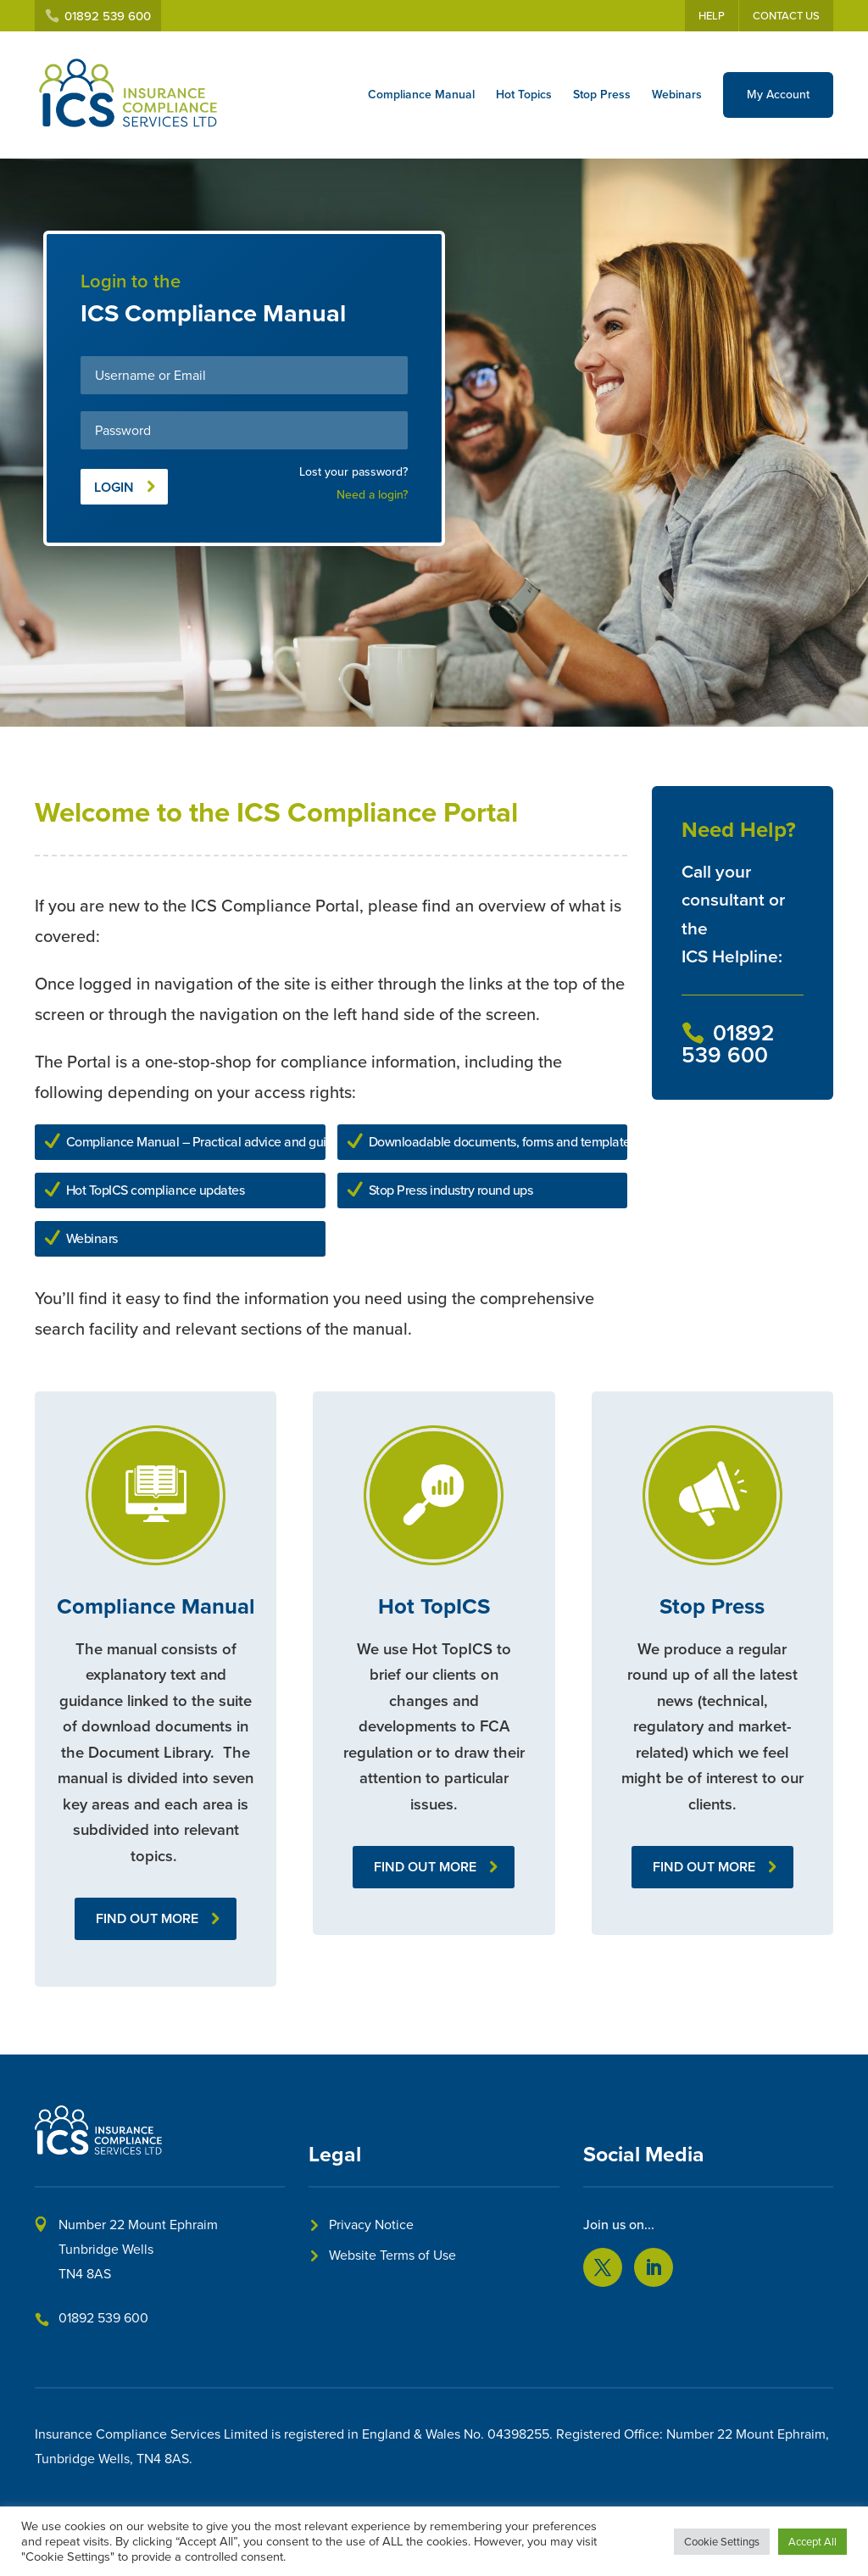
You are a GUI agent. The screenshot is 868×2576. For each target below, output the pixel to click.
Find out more (147, 1918)
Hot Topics (524, 94)
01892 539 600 (103, 2318)
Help (711, 16)
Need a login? (372, 495)
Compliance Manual (421, 94)
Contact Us (786, 16)
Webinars (677, 94)
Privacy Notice (371, 2224)
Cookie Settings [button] (722, 2542)
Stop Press (602, 94)
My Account (778, 94)
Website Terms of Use (392, 2255)
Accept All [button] (812, 2542)
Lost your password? (353, 472)
